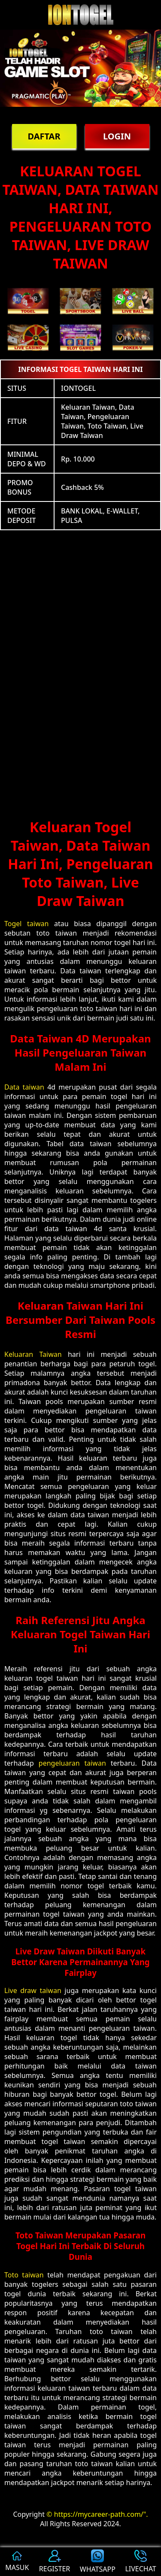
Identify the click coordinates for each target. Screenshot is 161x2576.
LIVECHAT (140, 2562)
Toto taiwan (24, 2275)
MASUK (17, 2562)
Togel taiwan (26, 923)
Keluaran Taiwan (33, 1354)
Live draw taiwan (32, 1990)
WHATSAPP (97, 2561)
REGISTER (54, 2562)
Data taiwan (24, 1087)
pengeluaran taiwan (72, 1763)
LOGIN (117, 136)
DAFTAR (43, 136)
